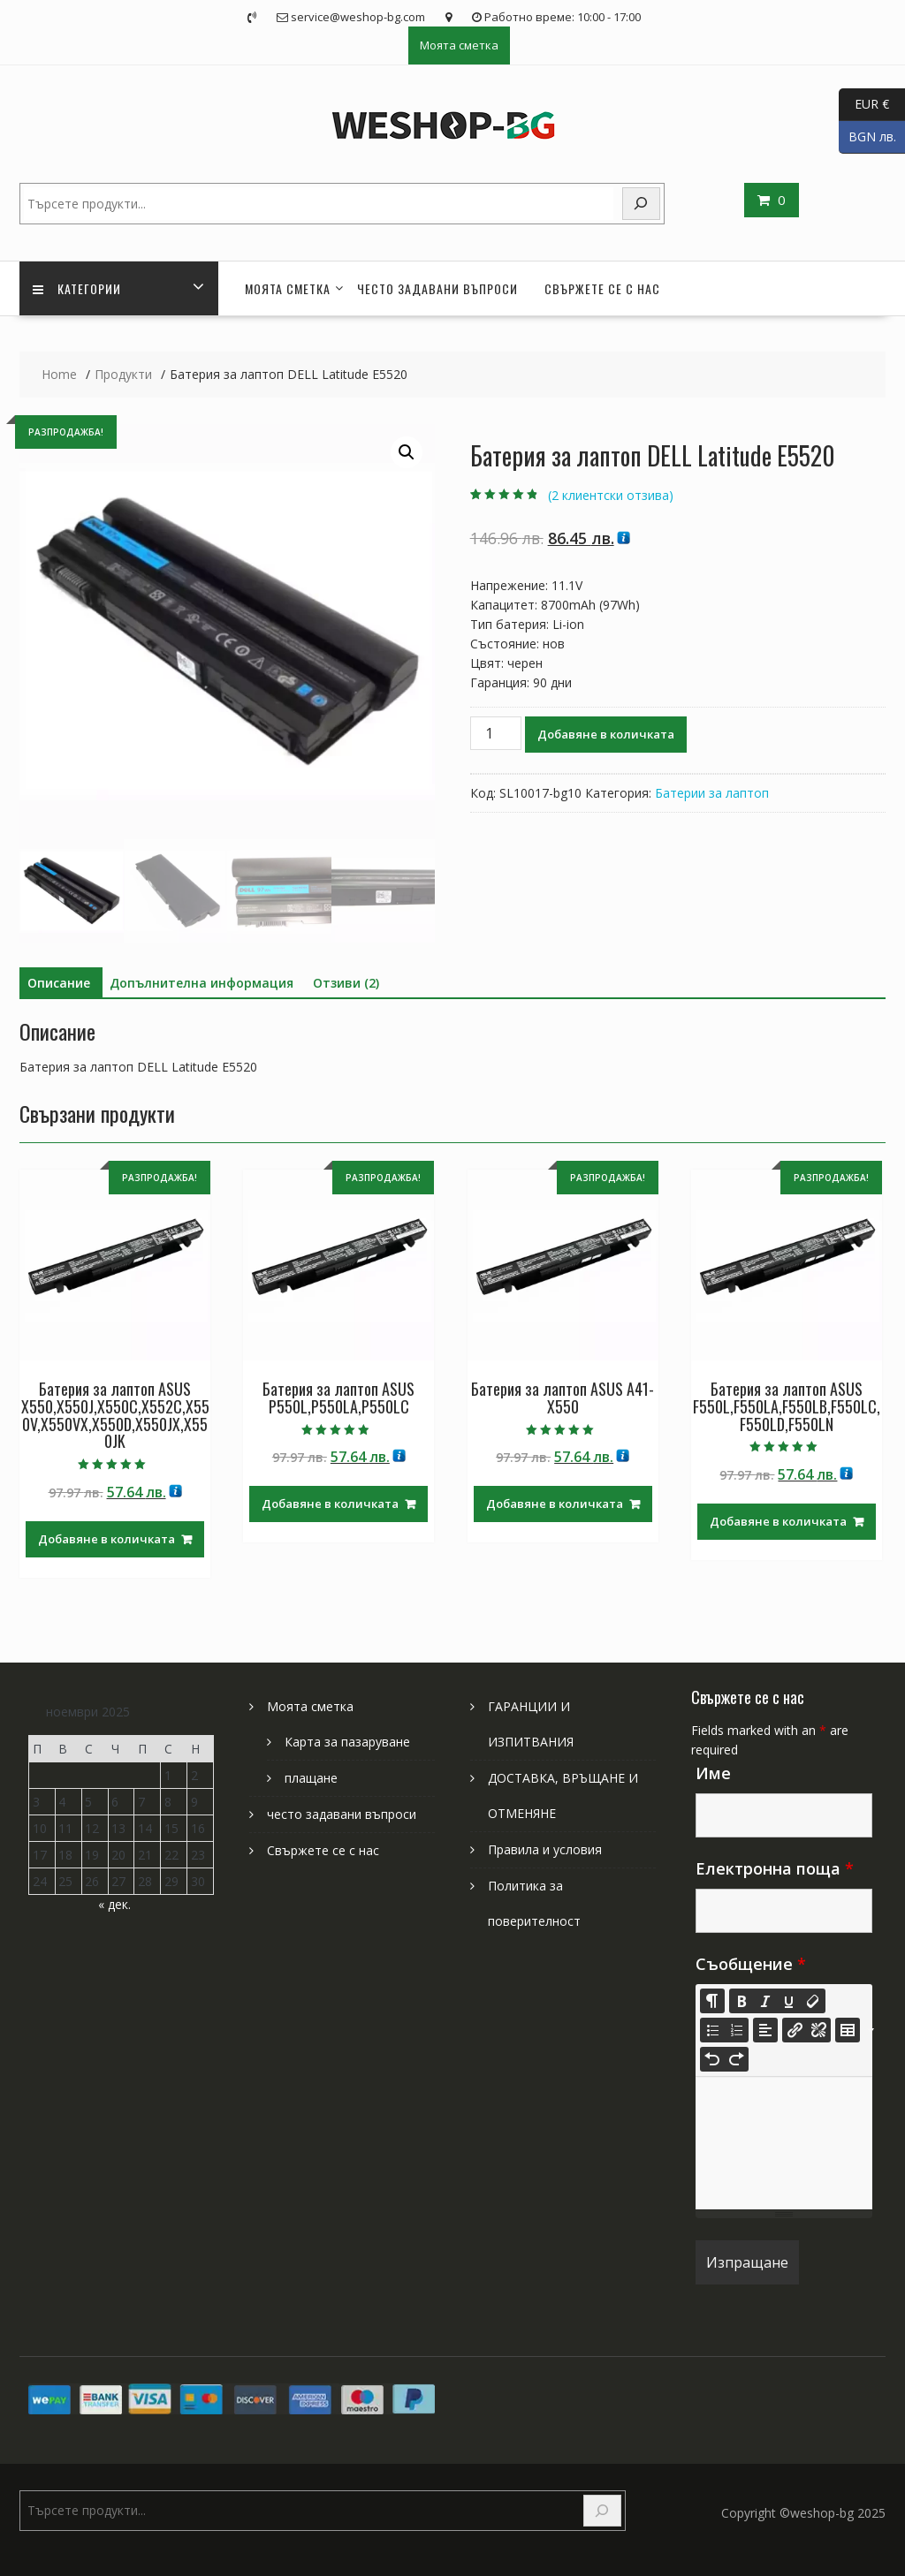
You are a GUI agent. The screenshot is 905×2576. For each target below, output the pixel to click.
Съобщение (751, 1963)
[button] (406, 452)
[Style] (712, 2001)
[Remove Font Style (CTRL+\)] (813, 2001)
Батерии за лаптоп (712, 792)
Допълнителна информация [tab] (201, 982)
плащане (311, 1777)
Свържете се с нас (602, 288)
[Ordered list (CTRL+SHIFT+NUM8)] (736, 2030)
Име (713, 1773)
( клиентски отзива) (610, 495)
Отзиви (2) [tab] (346, 982)
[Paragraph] (765, 2030)
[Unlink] (818, 2030)
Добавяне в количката (605, 734)
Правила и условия (545, 1849)
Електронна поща (775, 1868)
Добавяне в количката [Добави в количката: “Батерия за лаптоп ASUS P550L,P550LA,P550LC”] (330, 1504)
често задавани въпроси (437, 288)
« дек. (114, 1904)
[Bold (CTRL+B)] (741, 2001)
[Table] (847, 2030)
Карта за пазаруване (347, 1741)
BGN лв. (867, 137)
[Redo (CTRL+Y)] (736, 2059)
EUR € (864, 104)
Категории (77, 288)
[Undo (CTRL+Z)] (712, 2059)
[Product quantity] (495, 733)
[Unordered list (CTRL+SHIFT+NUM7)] (712, 2030)
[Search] (641, 203)
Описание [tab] (58, 982)
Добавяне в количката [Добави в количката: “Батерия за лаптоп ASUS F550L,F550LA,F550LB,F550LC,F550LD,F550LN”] (778, 1521)
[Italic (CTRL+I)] (765, 2001)
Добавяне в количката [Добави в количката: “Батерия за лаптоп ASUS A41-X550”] (554, 1504)
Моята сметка (459, 45)
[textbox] (784, 2143)
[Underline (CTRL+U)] (789, 2001)
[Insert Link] (794, 2030)
